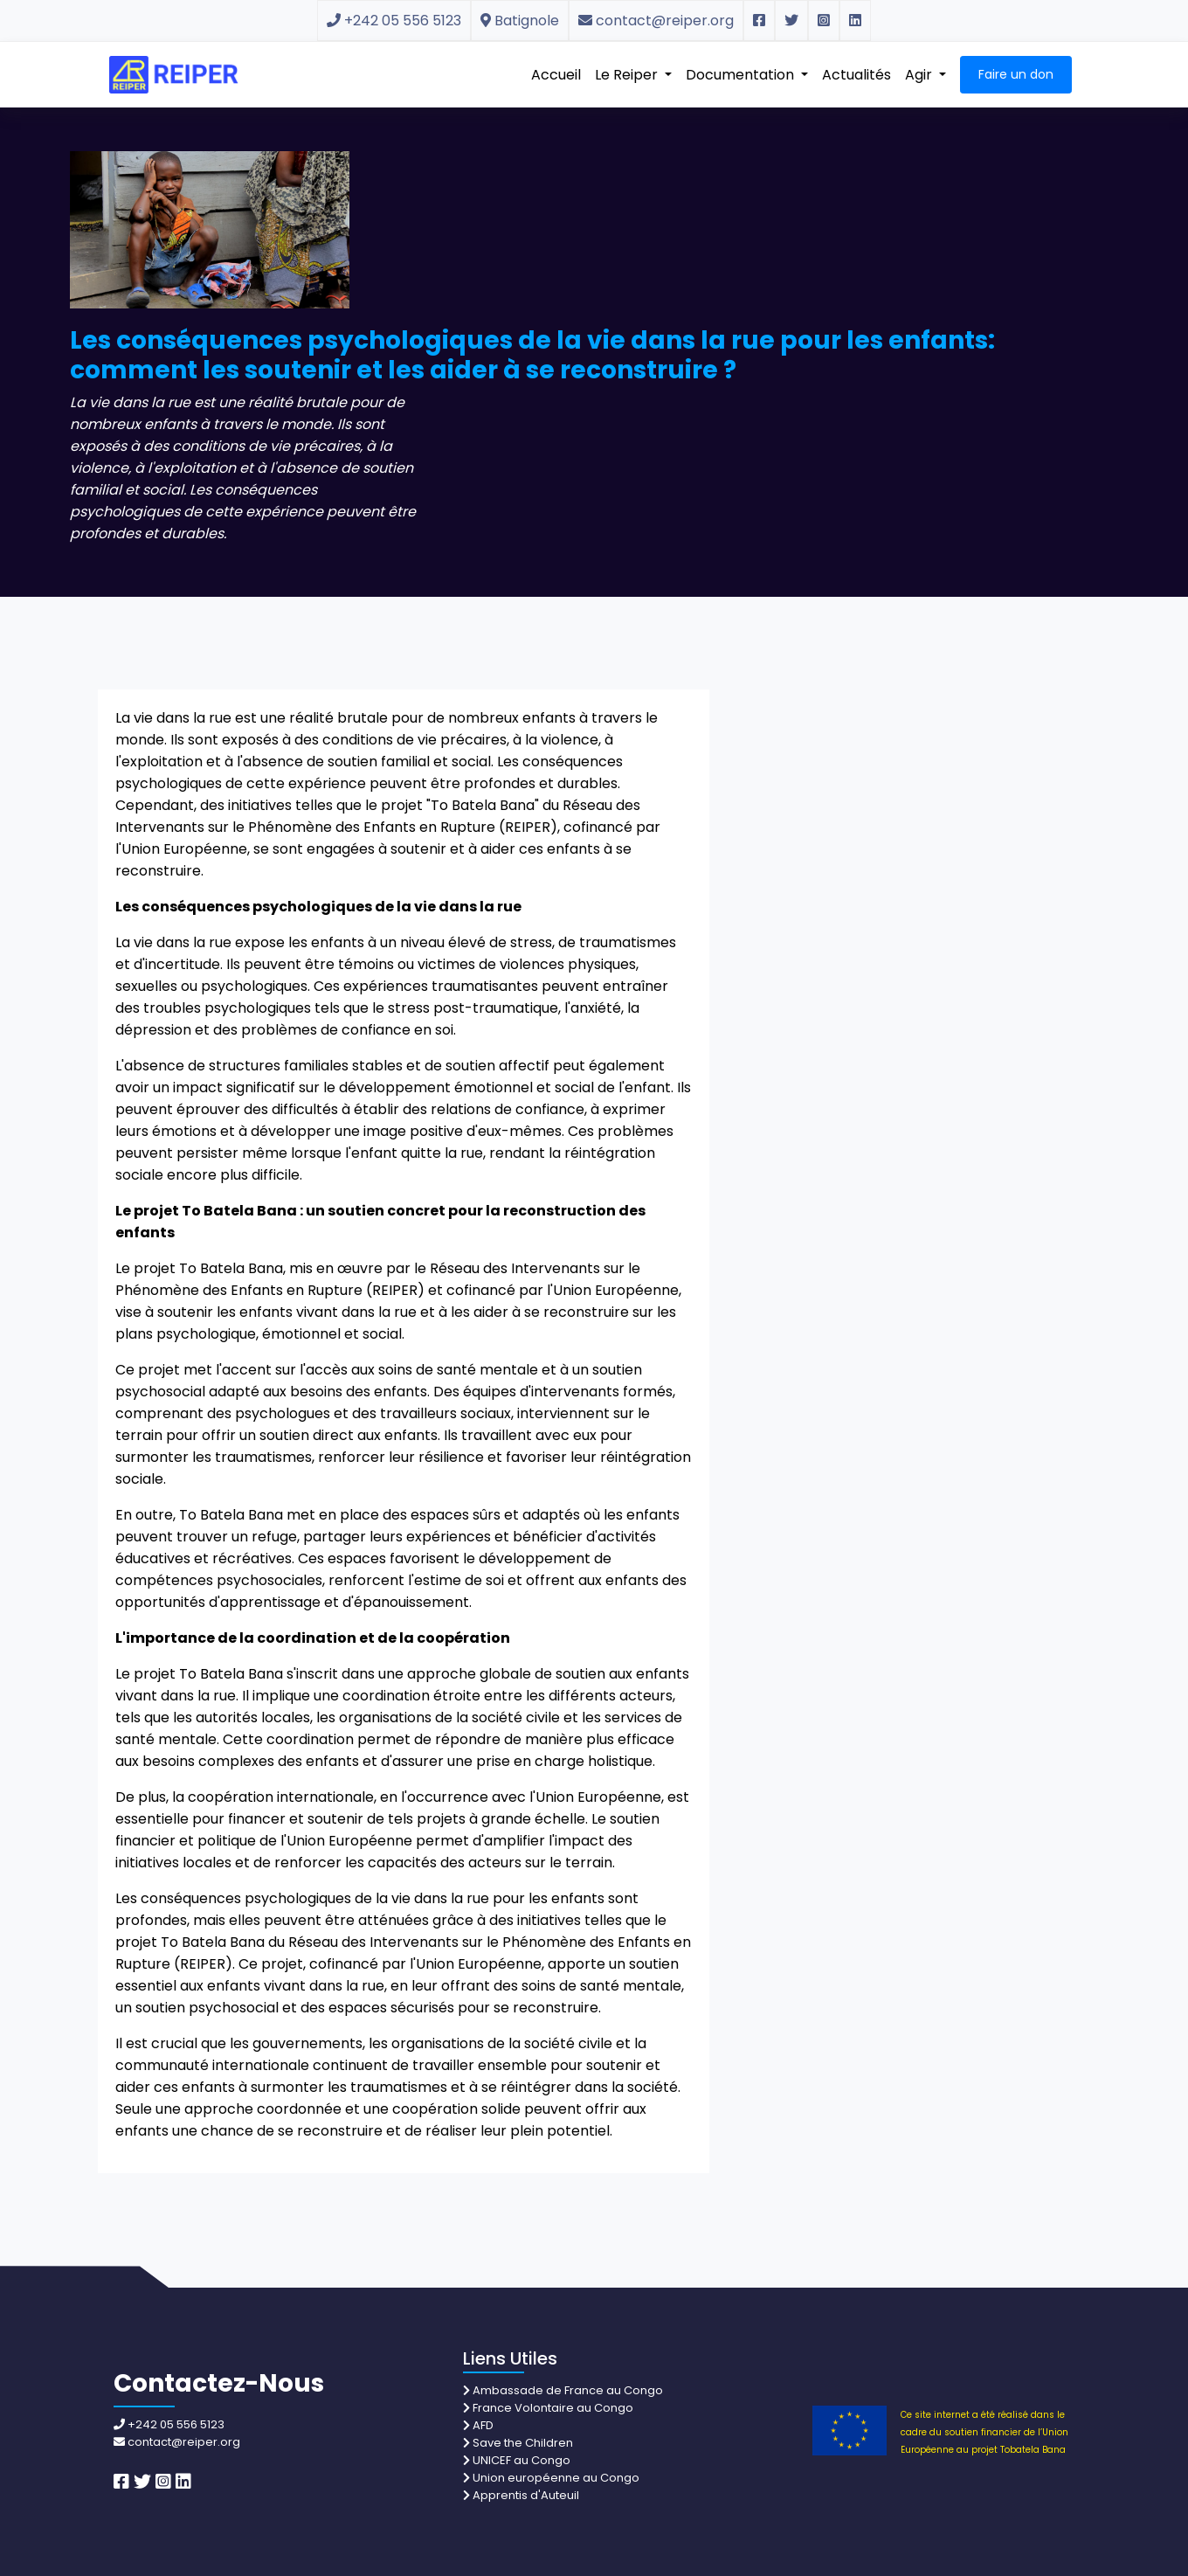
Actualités (856, 75)
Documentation (742, 75)
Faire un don (1015, 74)
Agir (920, 75)
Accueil (556, 75)
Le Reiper (628, 75)
